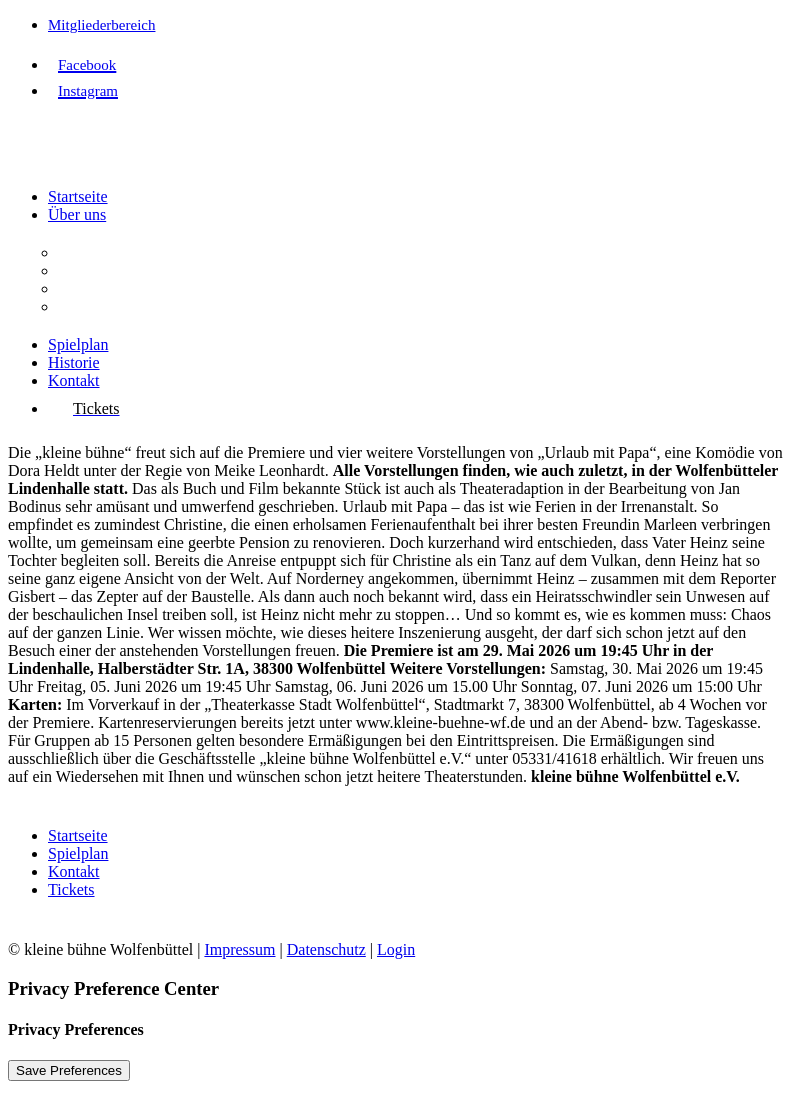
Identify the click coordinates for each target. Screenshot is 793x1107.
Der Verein (92, 252)
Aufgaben (89, 270)
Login (396, 949)
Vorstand (86, 288)
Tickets (71, 889)
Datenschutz (326, 949)
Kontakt (74, 380)
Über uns (77, 214)
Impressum (239, 949)
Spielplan (78, 344)
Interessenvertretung (123, 306)
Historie (74, 362)
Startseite (78, 196)
